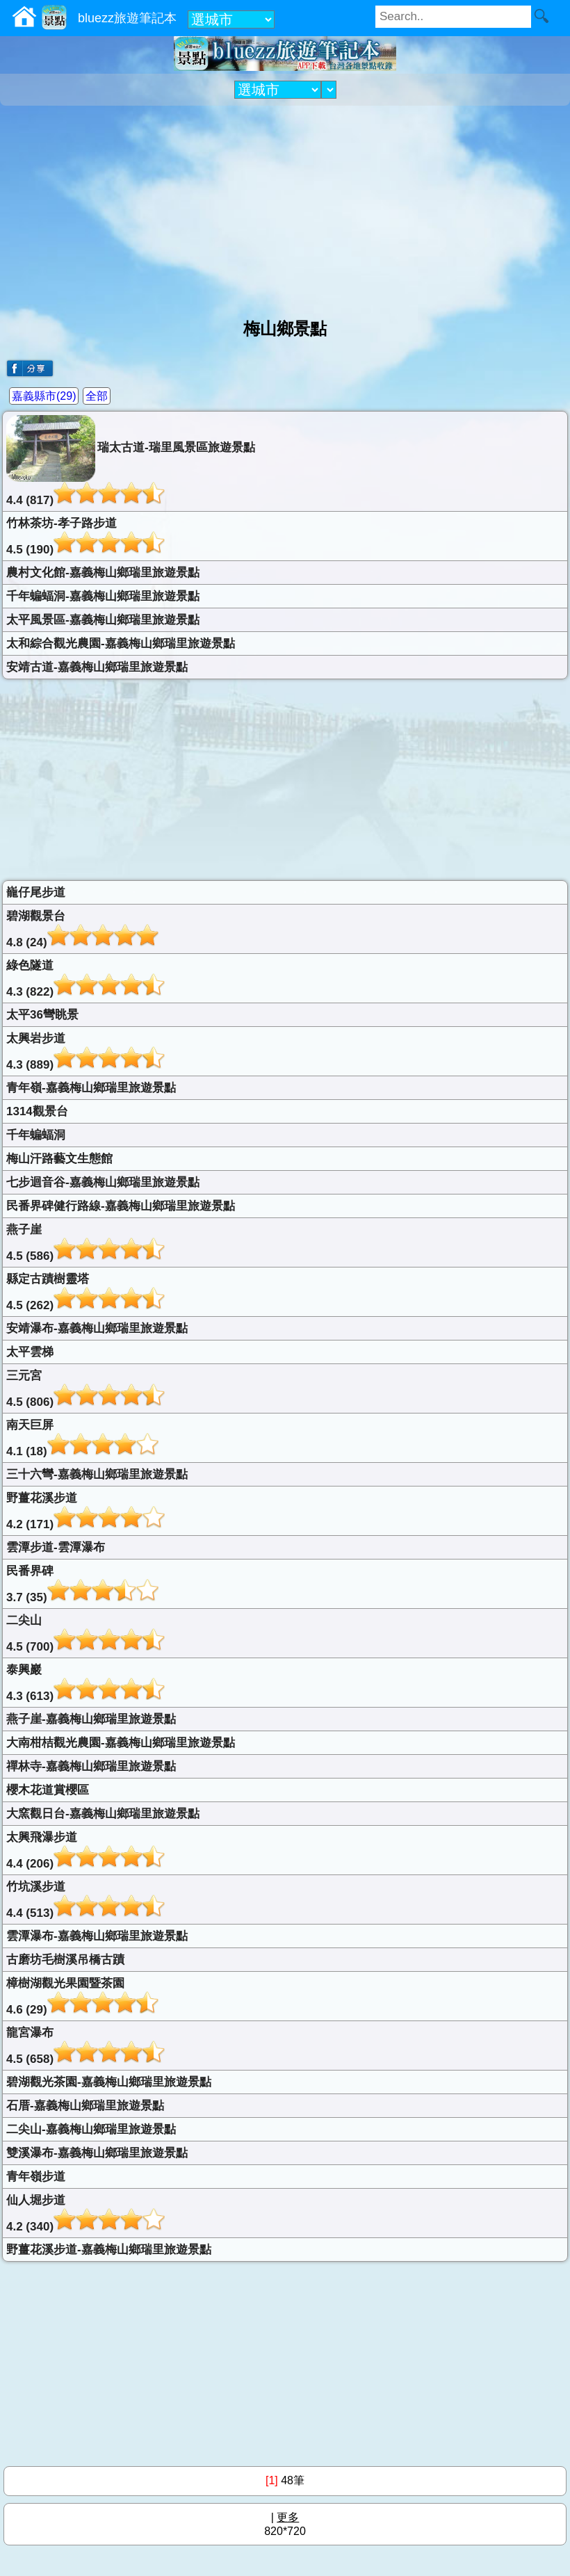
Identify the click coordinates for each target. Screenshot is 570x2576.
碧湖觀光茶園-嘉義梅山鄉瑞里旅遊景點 (108, 2082)
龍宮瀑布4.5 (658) (85, 2046)
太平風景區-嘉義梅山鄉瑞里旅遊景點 (103, 619)
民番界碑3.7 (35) (82, 1584)
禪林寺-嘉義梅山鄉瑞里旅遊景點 (91, 1766)
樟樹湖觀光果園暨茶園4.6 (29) (82, 1996)
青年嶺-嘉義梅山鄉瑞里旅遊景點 (91, 1087)
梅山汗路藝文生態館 (59, 1158)
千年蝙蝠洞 (35, 1135)
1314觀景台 (37, 1111)
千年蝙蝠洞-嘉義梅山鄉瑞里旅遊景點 (103, 596)
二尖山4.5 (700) (85, 1633)
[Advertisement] (285, 206)
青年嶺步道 (35, 2176)
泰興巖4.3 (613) (85, 1683)
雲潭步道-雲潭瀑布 (55, 1547)
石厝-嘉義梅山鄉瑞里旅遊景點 (85, 2105)
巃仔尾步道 (35, 892)
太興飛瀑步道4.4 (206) (85, 1850)
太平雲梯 (30, 1352)
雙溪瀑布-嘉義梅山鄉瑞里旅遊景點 (97, 2153)
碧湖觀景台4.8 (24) (82, 929)
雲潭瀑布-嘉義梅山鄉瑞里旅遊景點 (97, 1936)
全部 (97, 396)
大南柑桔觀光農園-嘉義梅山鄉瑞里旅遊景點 (120, 1742)
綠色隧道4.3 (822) (85, 978)
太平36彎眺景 (42, 1014)
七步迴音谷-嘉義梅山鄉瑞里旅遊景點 (103, 1182)
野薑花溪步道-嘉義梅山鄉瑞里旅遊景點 (108, 2249)
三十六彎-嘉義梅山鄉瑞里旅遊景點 (97, 1474)
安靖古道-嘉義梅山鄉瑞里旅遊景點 (97, 667)
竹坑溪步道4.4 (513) (85, 1900)
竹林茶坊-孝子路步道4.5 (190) (85, 536)
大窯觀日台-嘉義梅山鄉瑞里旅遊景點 (103, 1813)
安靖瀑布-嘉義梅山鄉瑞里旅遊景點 (97, 1328)
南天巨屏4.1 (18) (82, 1438)
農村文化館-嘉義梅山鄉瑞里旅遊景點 (103, 572)
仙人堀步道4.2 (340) (85, 2213)
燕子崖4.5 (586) (85, 1243)
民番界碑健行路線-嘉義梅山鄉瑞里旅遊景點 (120, 1206)
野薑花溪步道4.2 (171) (85, 1511)
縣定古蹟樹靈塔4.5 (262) (85, 1292)
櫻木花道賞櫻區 (47, 1790)
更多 (288, 2517)
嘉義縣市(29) (44, 396)
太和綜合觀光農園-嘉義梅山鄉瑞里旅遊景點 (120, 643)
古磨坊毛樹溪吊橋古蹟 (65, 1959)
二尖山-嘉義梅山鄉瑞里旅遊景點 (91, 2129)
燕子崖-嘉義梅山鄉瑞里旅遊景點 (91, 1719)
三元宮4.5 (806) (85, 1389)
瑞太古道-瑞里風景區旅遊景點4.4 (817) (130, 461)
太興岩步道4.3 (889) (85, 1051)
